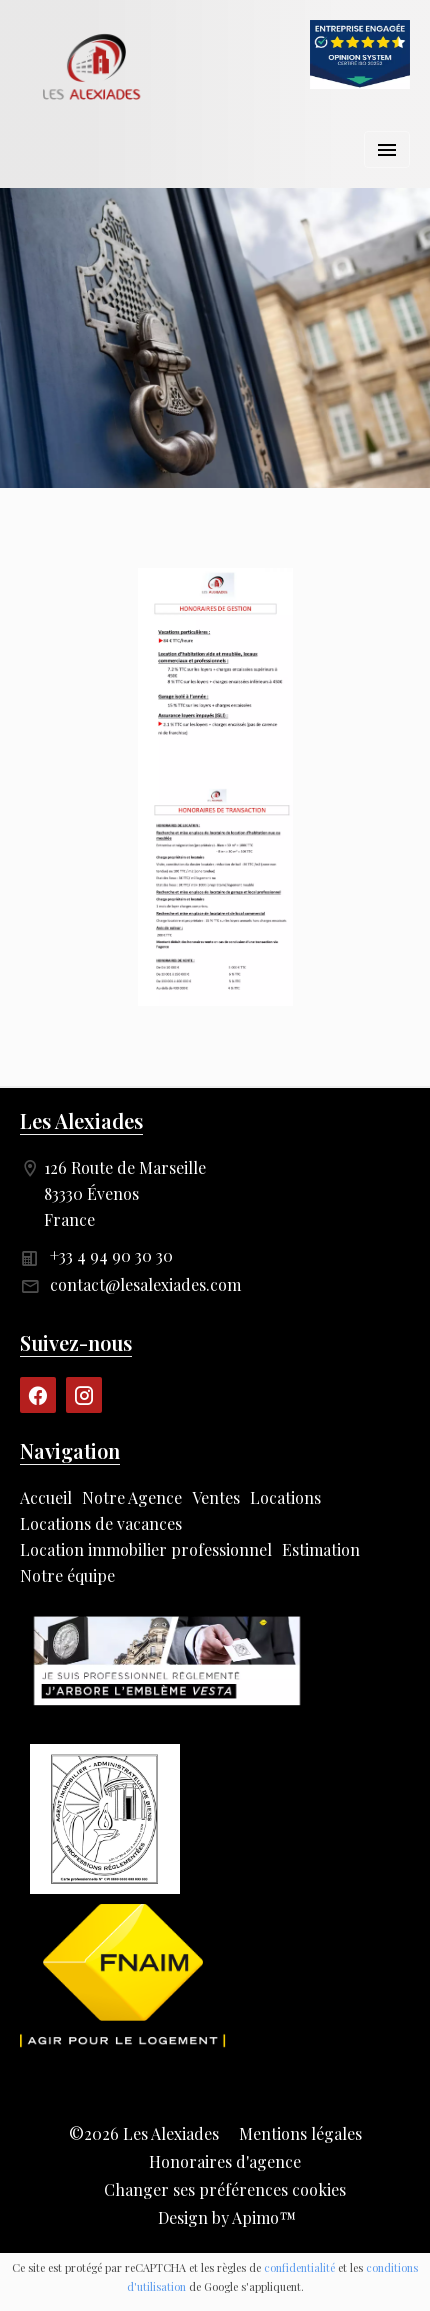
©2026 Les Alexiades (144, 2133)
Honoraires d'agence (225, 2161)
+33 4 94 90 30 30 (111, 1255)
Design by (225, 2217)
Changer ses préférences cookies (225, 2189)
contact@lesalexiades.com (145, 1284)
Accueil (95, 67)
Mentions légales (300, 2133)
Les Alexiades (81, 1120)
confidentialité (299, 2267)
